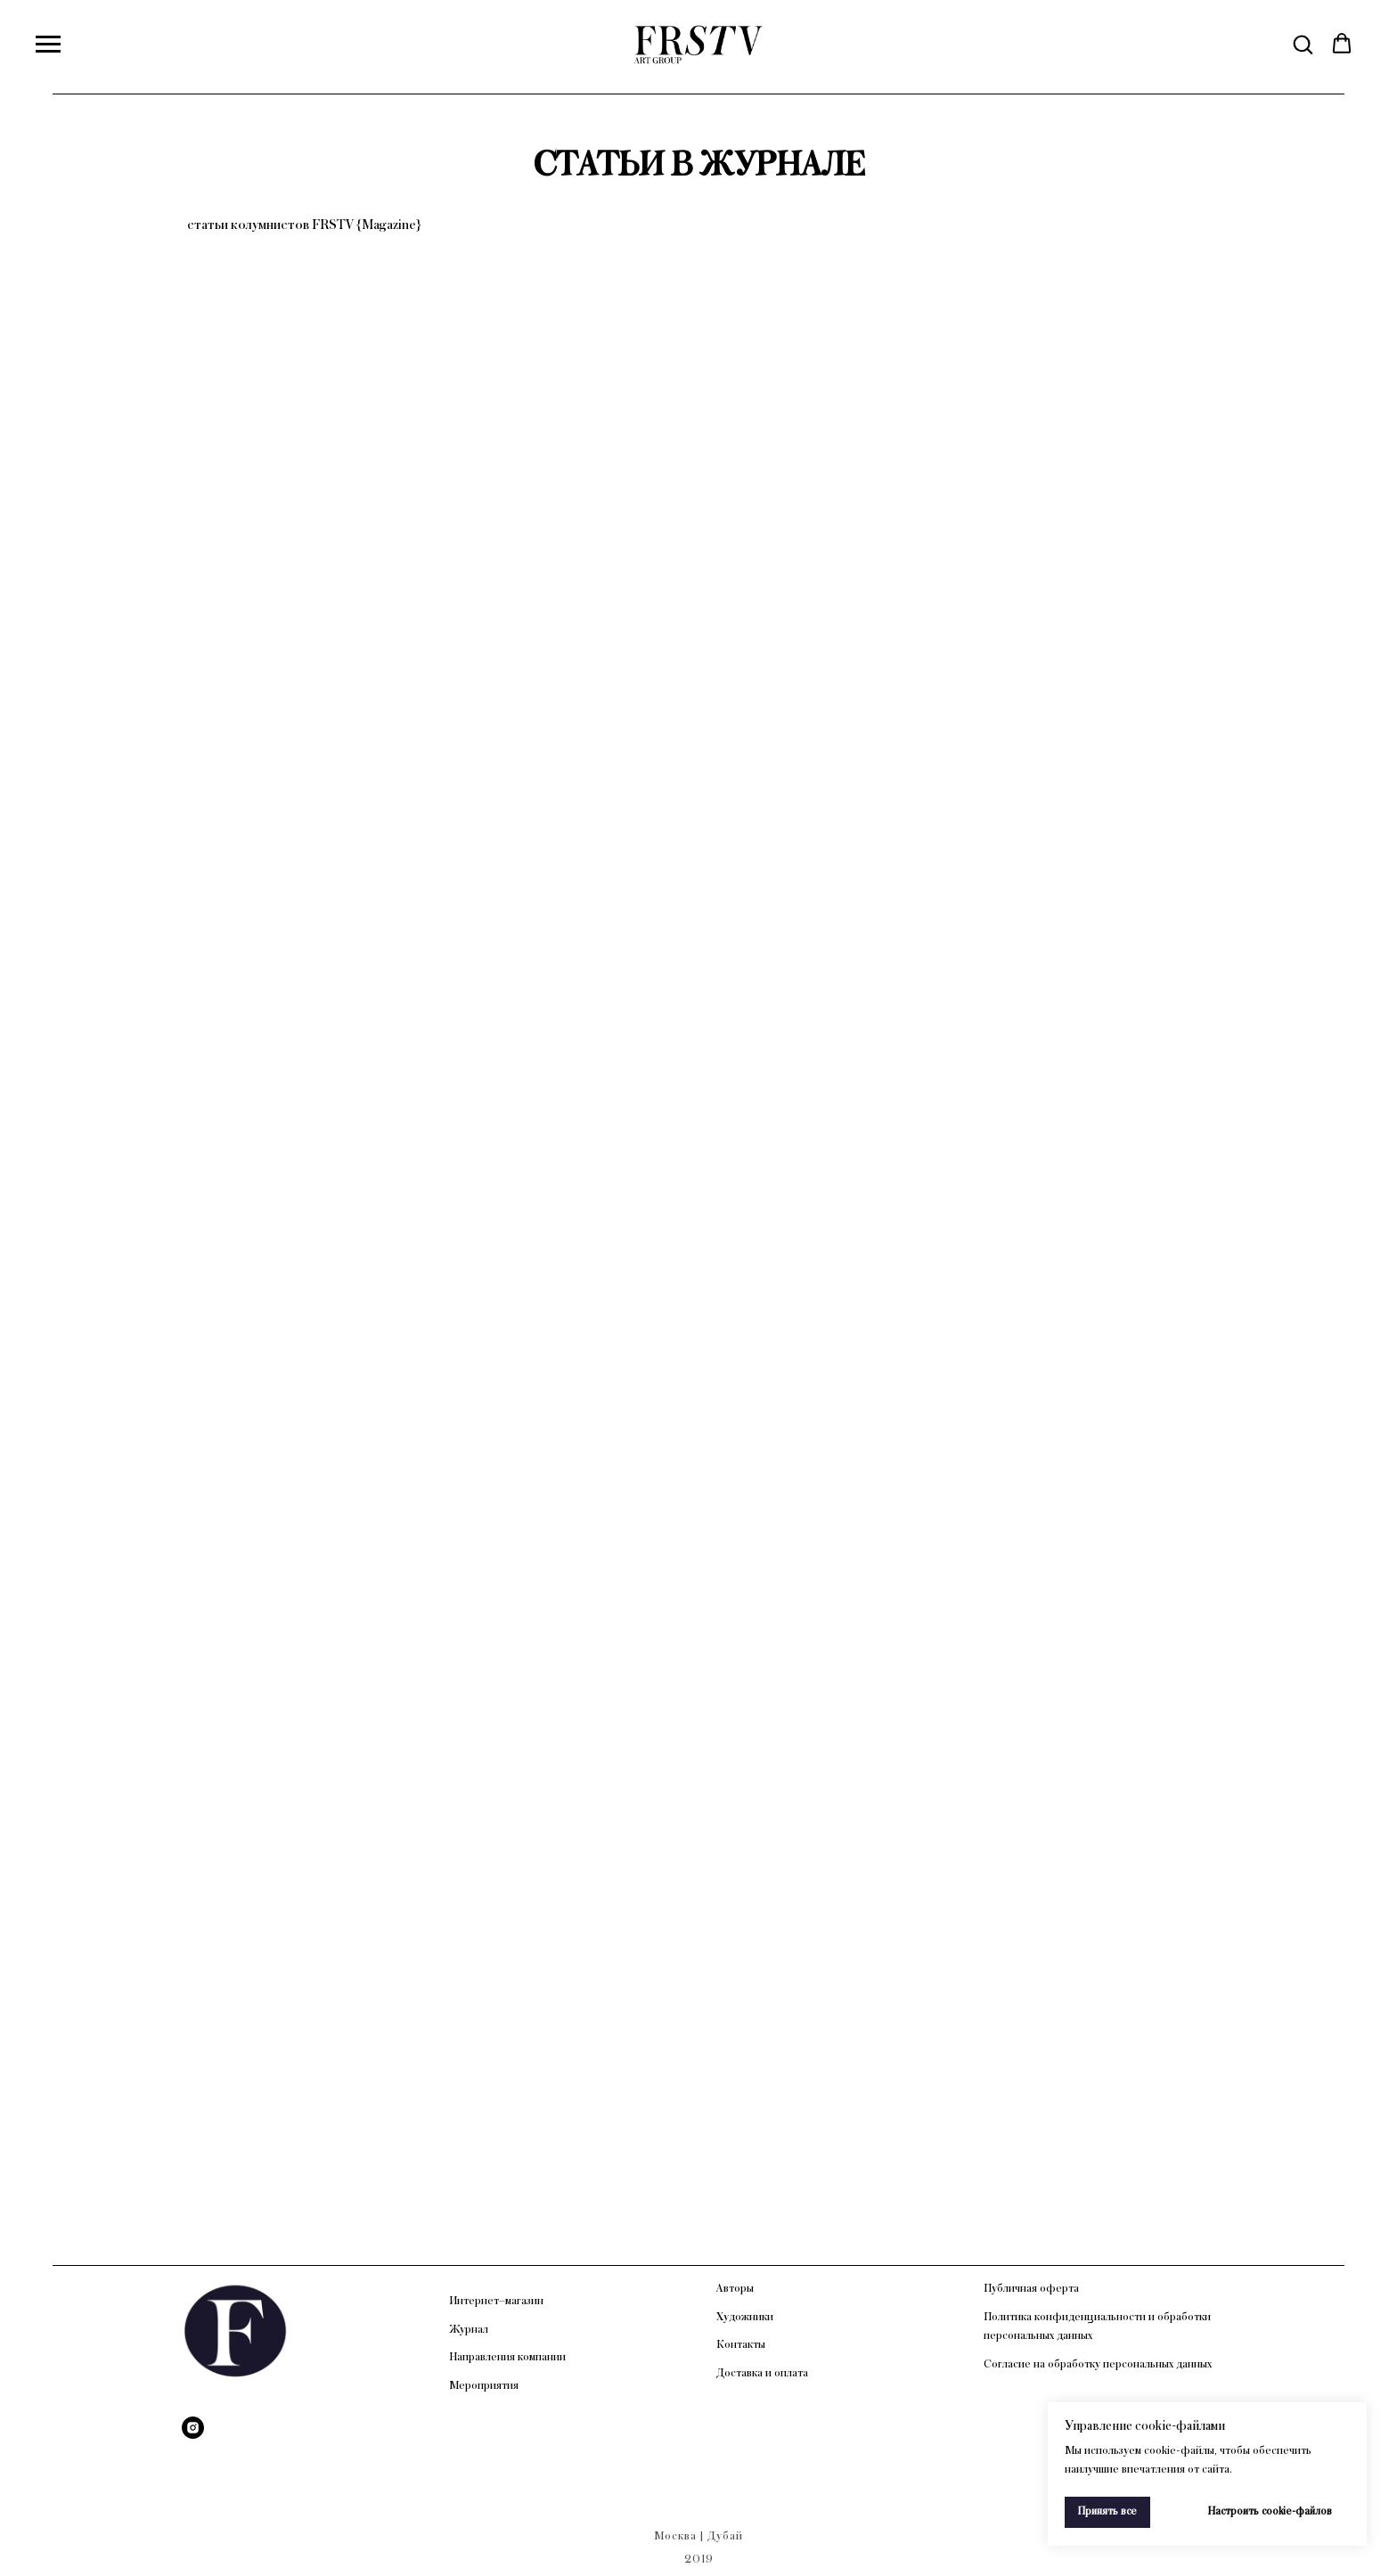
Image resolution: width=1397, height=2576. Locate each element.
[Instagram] (193, 2428)
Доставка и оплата (762, 2373)
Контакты (740, 2344)
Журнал (468, 2329)
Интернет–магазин (496, 2300)
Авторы (735, 2288)
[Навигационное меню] (48, 44)
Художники (744, 2316)
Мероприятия (484, 2385)
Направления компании (507, 2357)
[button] (1302, 43)
